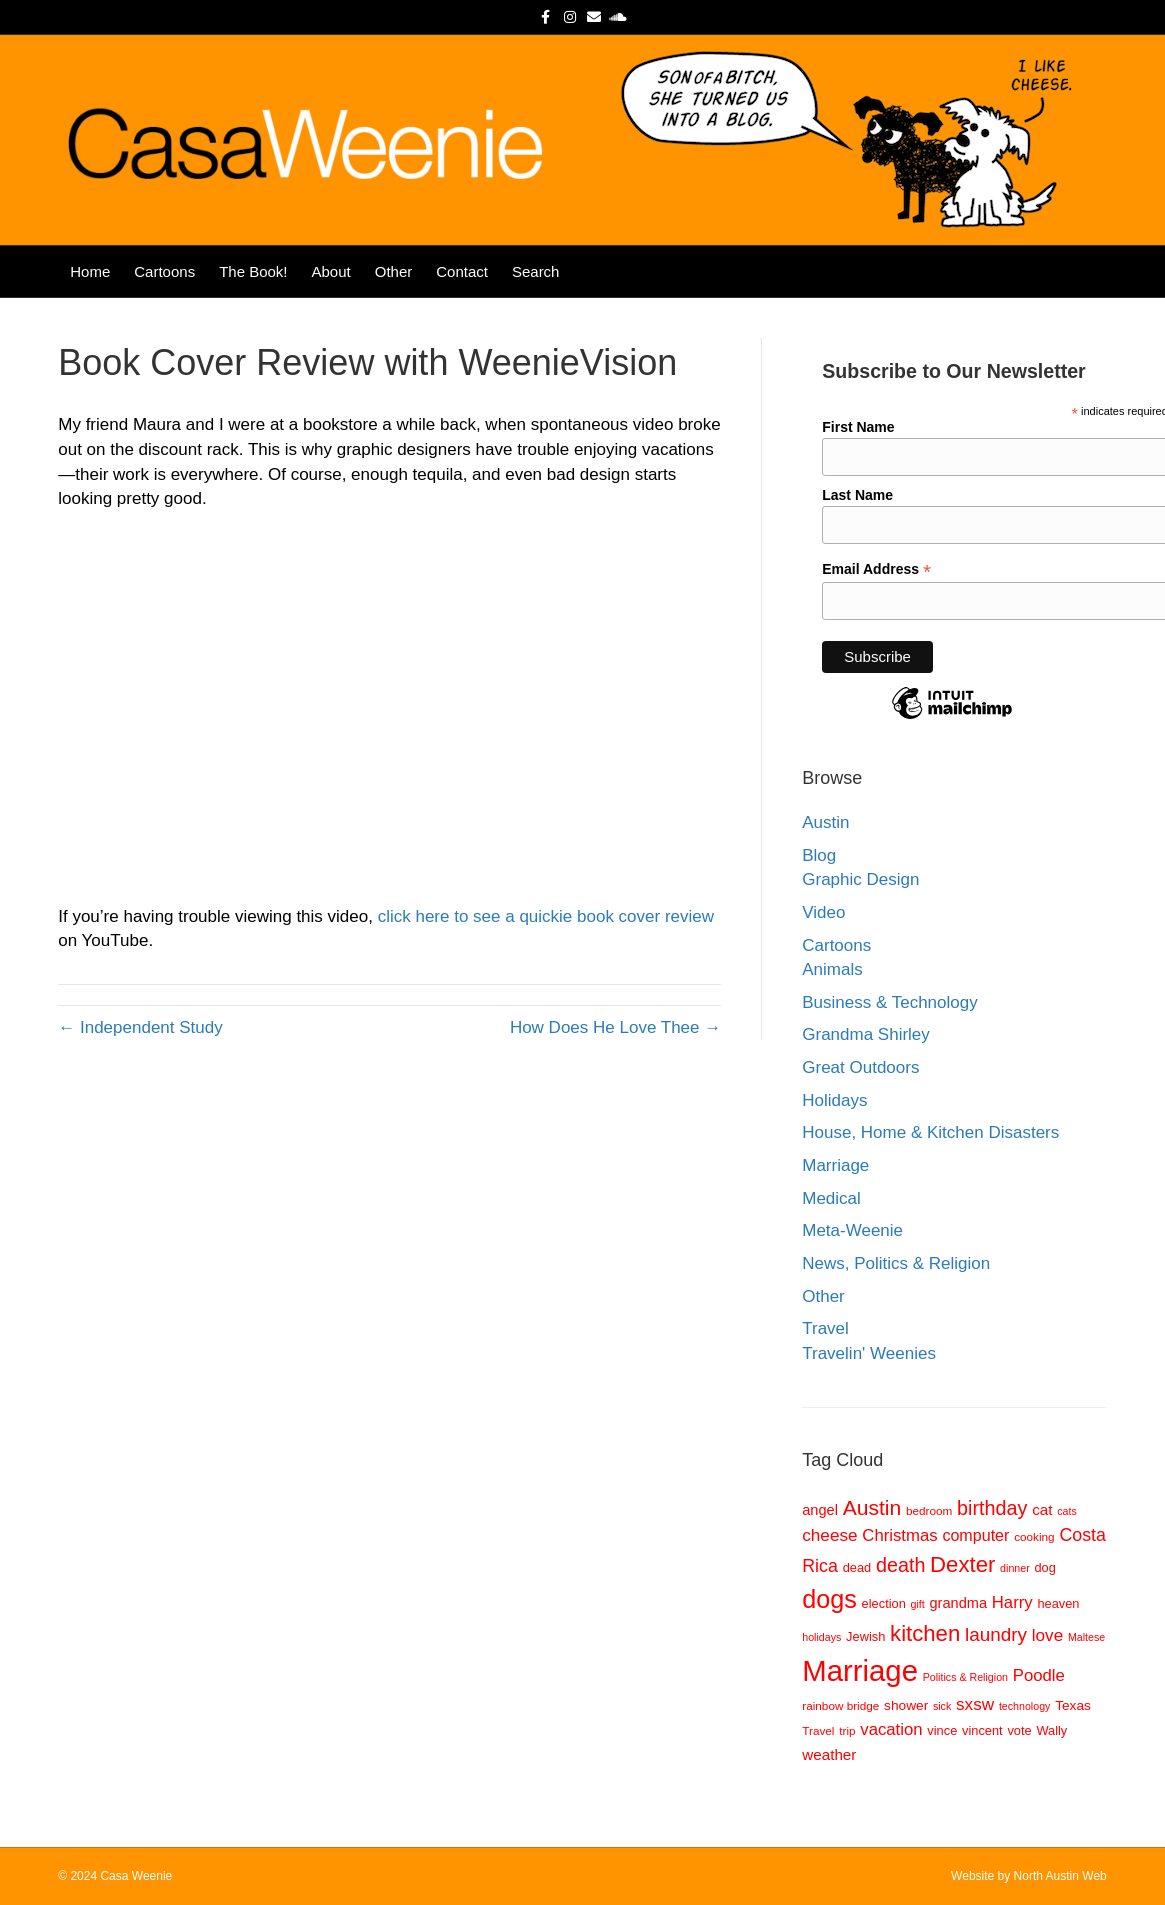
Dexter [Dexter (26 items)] (962, 1564)
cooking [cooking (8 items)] (1034, 1536)
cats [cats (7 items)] (1067, 1511)
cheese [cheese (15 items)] (829, 1535)
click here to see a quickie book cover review (546, 916)
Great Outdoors (860, 1067)
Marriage (835, 1165)
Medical (831, 1198)
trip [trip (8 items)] (847, 1730)
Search (536, 271)
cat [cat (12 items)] (1042, 1509)
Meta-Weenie (852, 1230)
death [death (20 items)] (900, 1565)
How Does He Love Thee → (615, 1027)
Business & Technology (889, 1002)
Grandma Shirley (866, 1034)
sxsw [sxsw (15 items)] (975, 1704)
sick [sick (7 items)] (942, 1706)
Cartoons (164, 271)
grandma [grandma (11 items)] (958, 1603)
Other (394, 271)
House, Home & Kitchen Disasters (930, 1132)
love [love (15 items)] (1047, 1635)
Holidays (834, 1100)
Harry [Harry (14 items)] (1012, 1602)
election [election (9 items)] (884, 1603)
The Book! (253, 271)
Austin (825, 822)
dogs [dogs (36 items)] (829, 1599)
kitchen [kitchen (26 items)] (925, 1633)
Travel (825, 1328)
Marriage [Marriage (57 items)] (860, 1670)
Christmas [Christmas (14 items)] (899, 1535)
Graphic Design (860, 879)
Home (90, 271)
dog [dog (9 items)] (1044, 1567)
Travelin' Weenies (869, 1353)
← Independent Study (140, 1027)
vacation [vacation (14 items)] (891, 1729)
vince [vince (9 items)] (942, 1730)
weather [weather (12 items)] (829, 1754)
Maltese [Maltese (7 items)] (1086, 1637)
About (331, 271)
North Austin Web (1060, 1876)
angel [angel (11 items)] (820, 1510)
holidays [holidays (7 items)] (821, 1637)
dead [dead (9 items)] (857, 1567)
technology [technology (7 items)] (1025, 1706)
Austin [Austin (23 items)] (872, 1507)
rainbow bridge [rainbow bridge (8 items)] (840, 1705)
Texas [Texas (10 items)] (1073, 1705)
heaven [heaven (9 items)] (1058, 1603)
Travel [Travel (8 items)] (818, 1730)
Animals (832, 969)
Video (823, 912)
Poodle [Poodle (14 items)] (1039, 1675)
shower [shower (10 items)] (906, 1705)
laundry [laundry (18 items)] (996, 1634)
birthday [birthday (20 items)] (992, 1508)
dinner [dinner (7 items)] (1015, 1568)
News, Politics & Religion (896, 1263)
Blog (819, 855)
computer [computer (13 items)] (975, 1535)
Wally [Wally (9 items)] (1051, 1730)
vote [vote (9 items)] (1019, 1730)
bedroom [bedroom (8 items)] (929, 1510)
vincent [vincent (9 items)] (982, 1730)
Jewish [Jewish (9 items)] (865, 1636)
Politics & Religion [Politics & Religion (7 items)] (965, 1677)
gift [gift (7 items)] (918, 1604)
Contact (462, 271)
